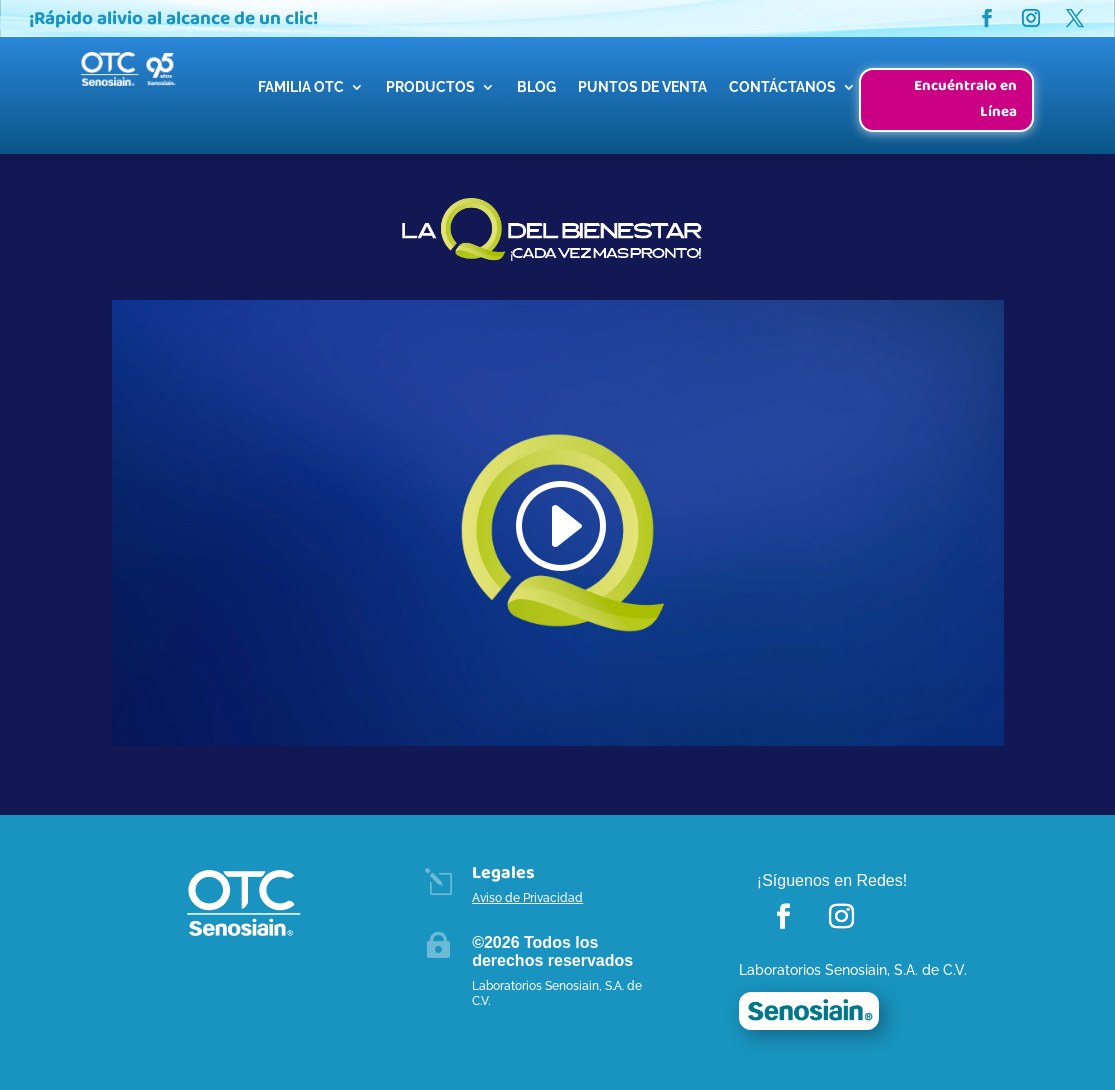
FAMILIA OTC (301, 87)
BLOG (536, 87)
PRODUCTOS (430, 87)
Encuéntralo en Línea (965, 99)
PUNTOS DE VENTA (642, 87)
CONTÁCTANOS (782, 87)
